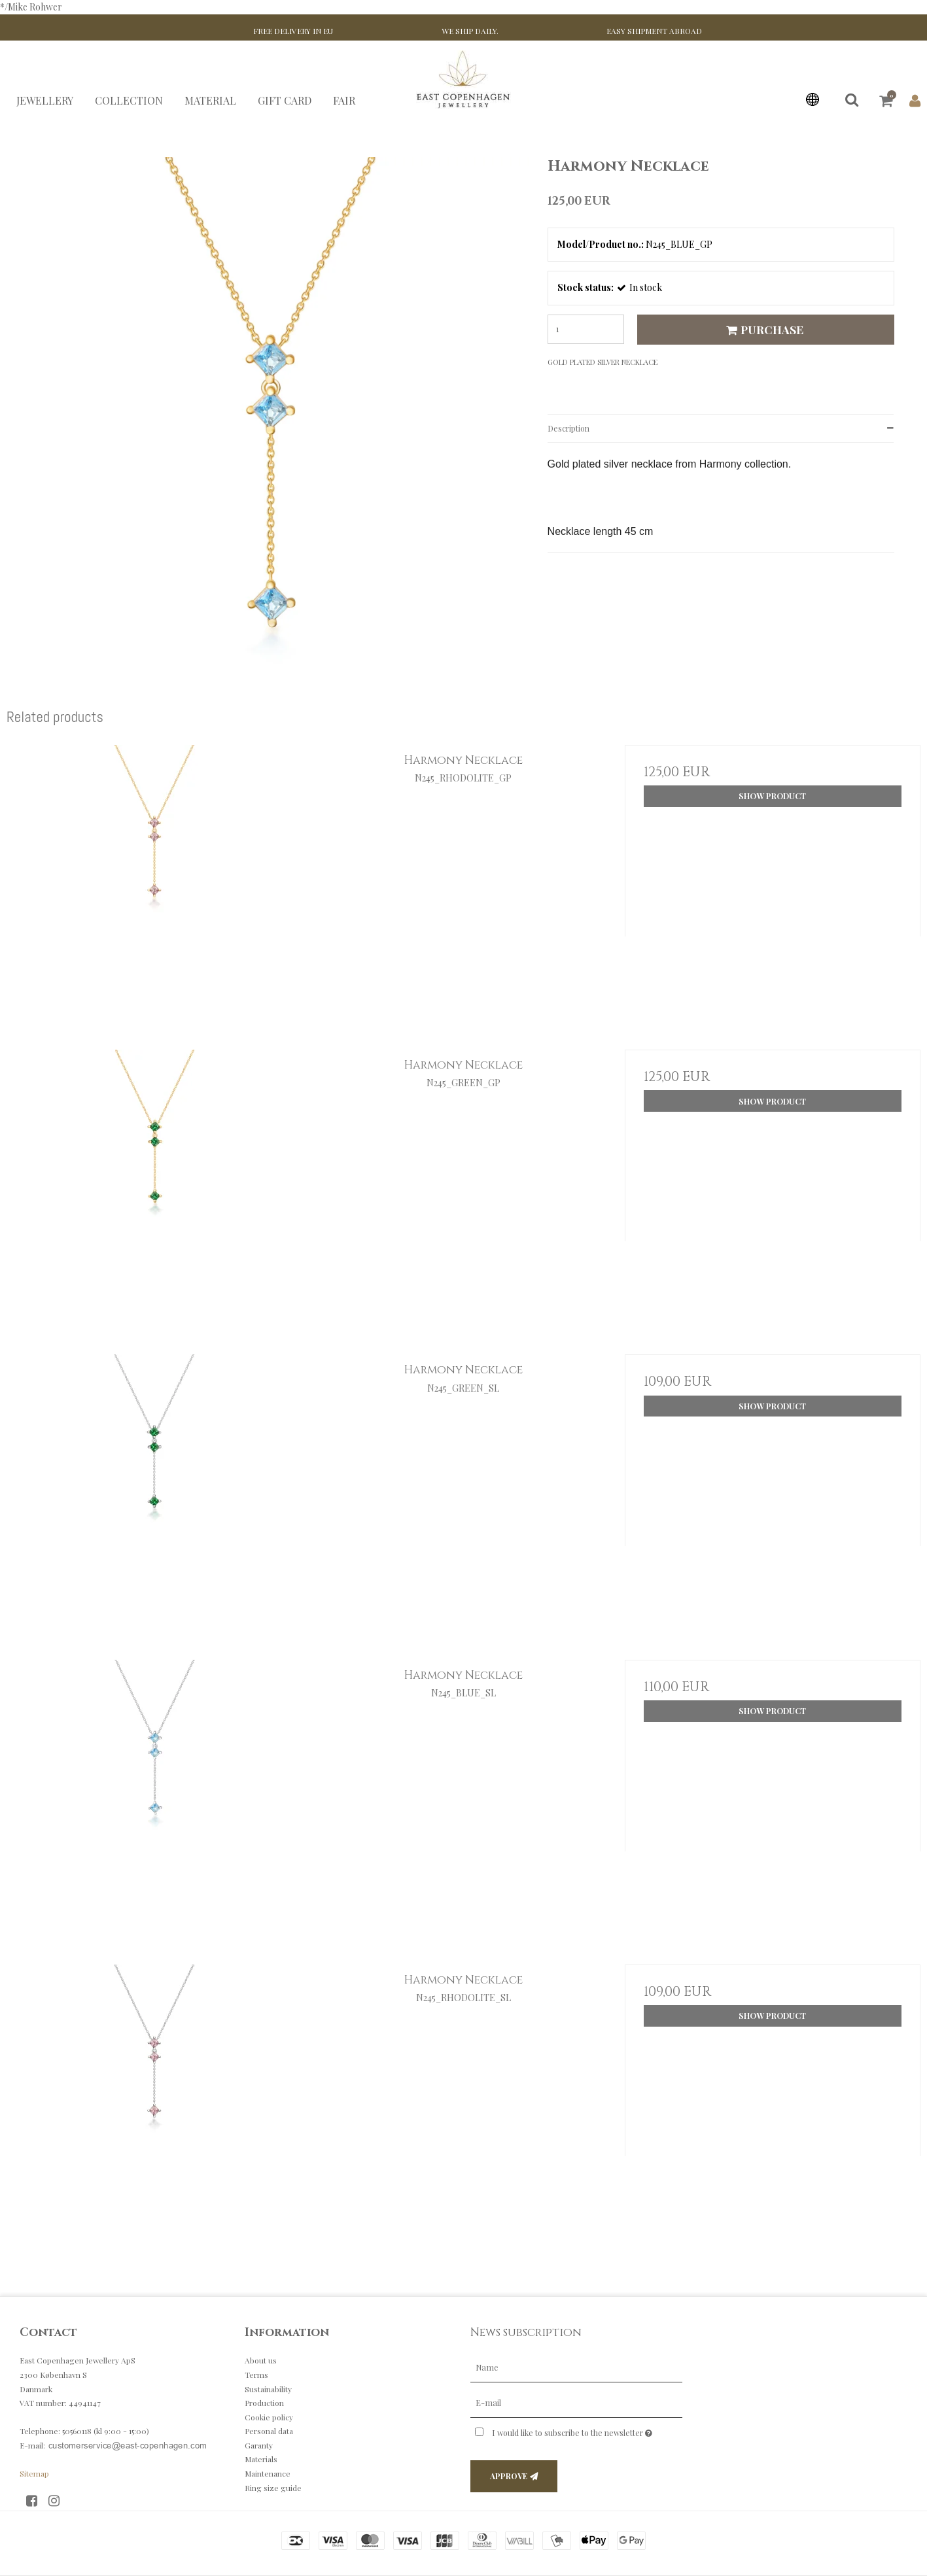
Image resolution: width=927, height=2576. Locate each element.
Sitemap (34, 2473)
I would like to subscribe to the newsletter (587, 2430)
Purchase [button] (762, 329)
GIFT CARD (284, 100)
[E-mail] (576, 2402)
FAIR (344, 100)
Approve (508, 2476)
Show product (772, 796)
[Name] (576, 2367)
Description (568, 428)
